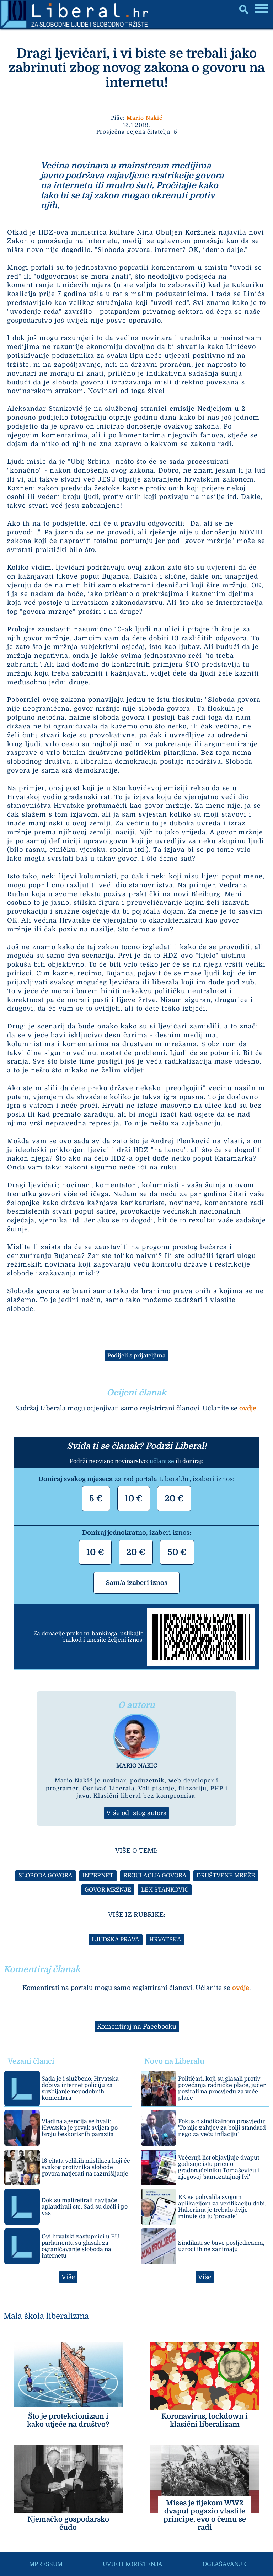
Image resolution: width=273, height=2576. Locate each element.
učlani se (162, 1461)
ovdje (247, 1408)
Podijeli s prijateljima (136, 1355)
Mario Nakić (144, 118)
